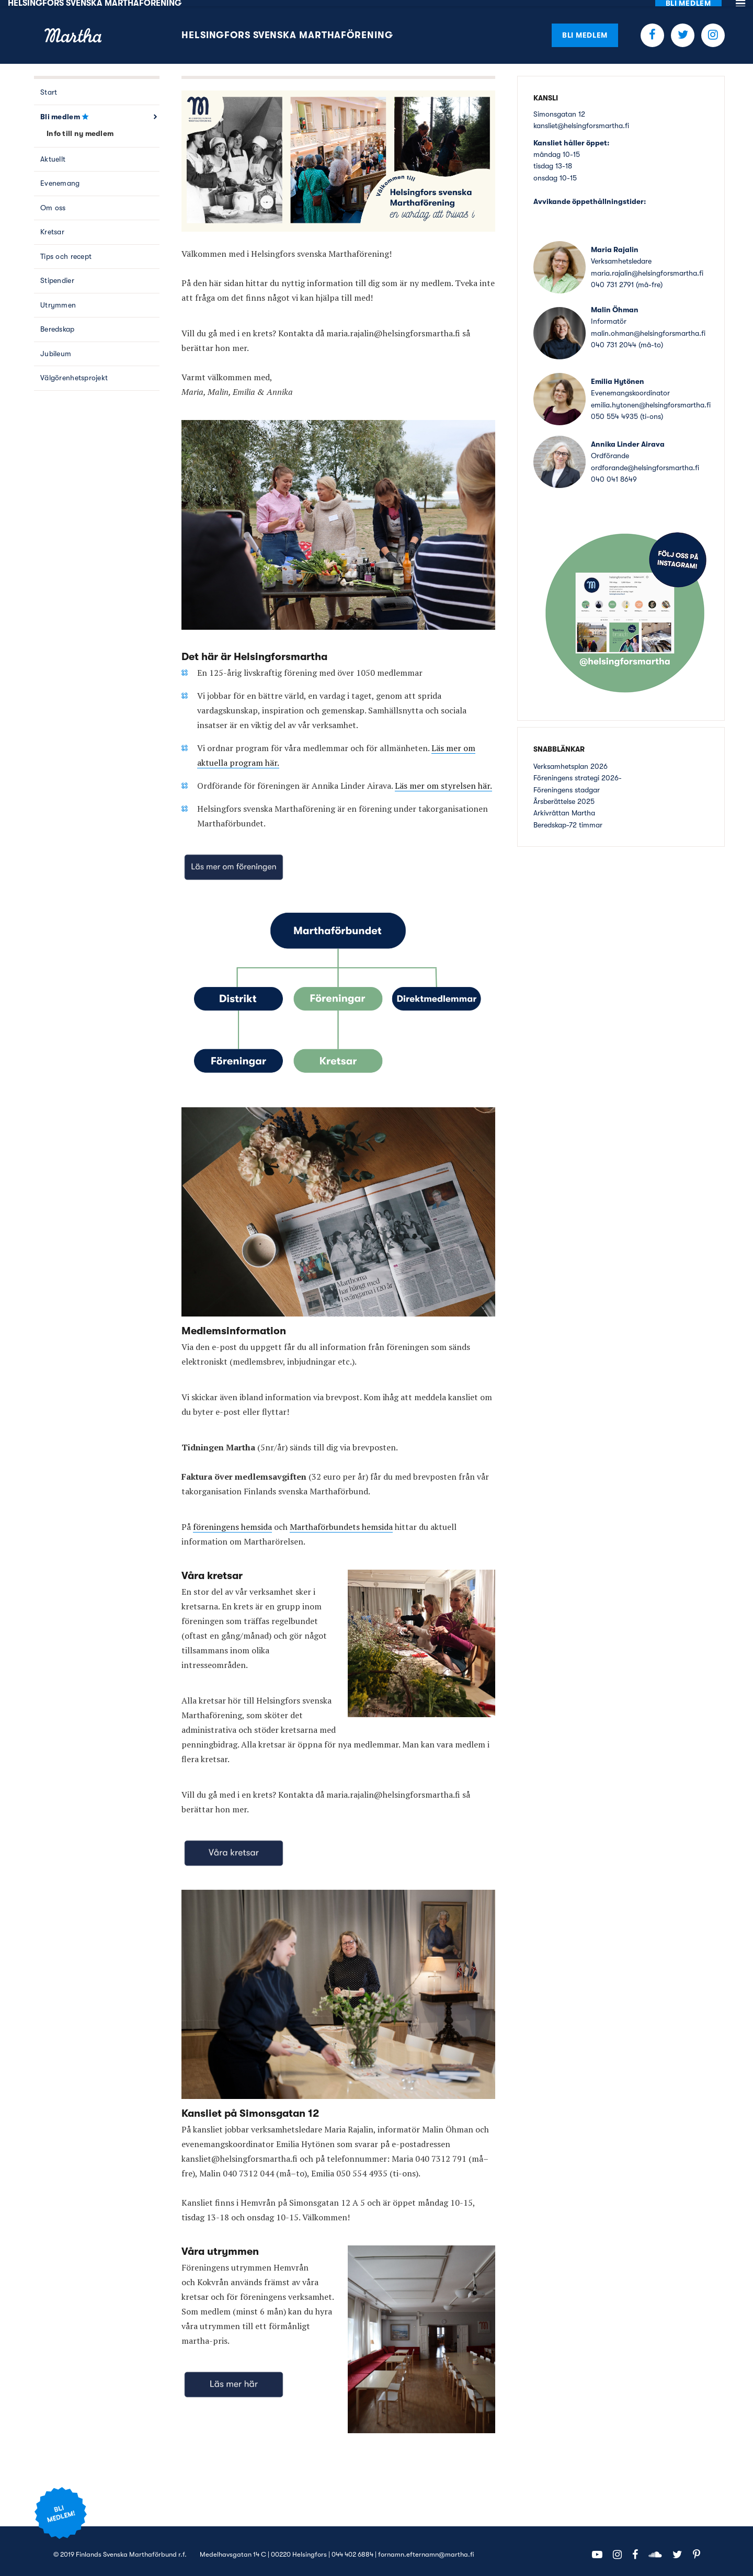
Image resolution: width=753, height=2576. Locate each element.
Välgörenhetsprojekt (74, 371)
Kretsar (52, 225)
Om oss (53, 201)
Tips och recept (66, 250)
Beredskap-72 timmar (567, 818)
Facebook (652, 28)
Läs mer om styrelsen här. (443, 779)
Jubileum (55, 347)
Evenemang (60, 177)
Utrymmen (58, 298)
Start (48, 86)
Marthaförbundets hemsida (341, 1520)
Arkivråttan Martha (564, 806)
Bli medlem (585, 28)
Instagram (713, 28)
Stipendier (57, 274)
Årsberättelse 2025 (564, 795)
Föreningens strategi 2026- (577, 771)
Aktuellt (52, 153)
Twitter (682, 28)
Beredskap (57, 323)
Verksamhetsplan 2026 (570, 759)
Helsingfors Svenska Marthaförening (287, 29)
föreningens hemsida (232, 1520)
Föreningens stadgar (566, 783)
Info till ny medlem (80, 127)
